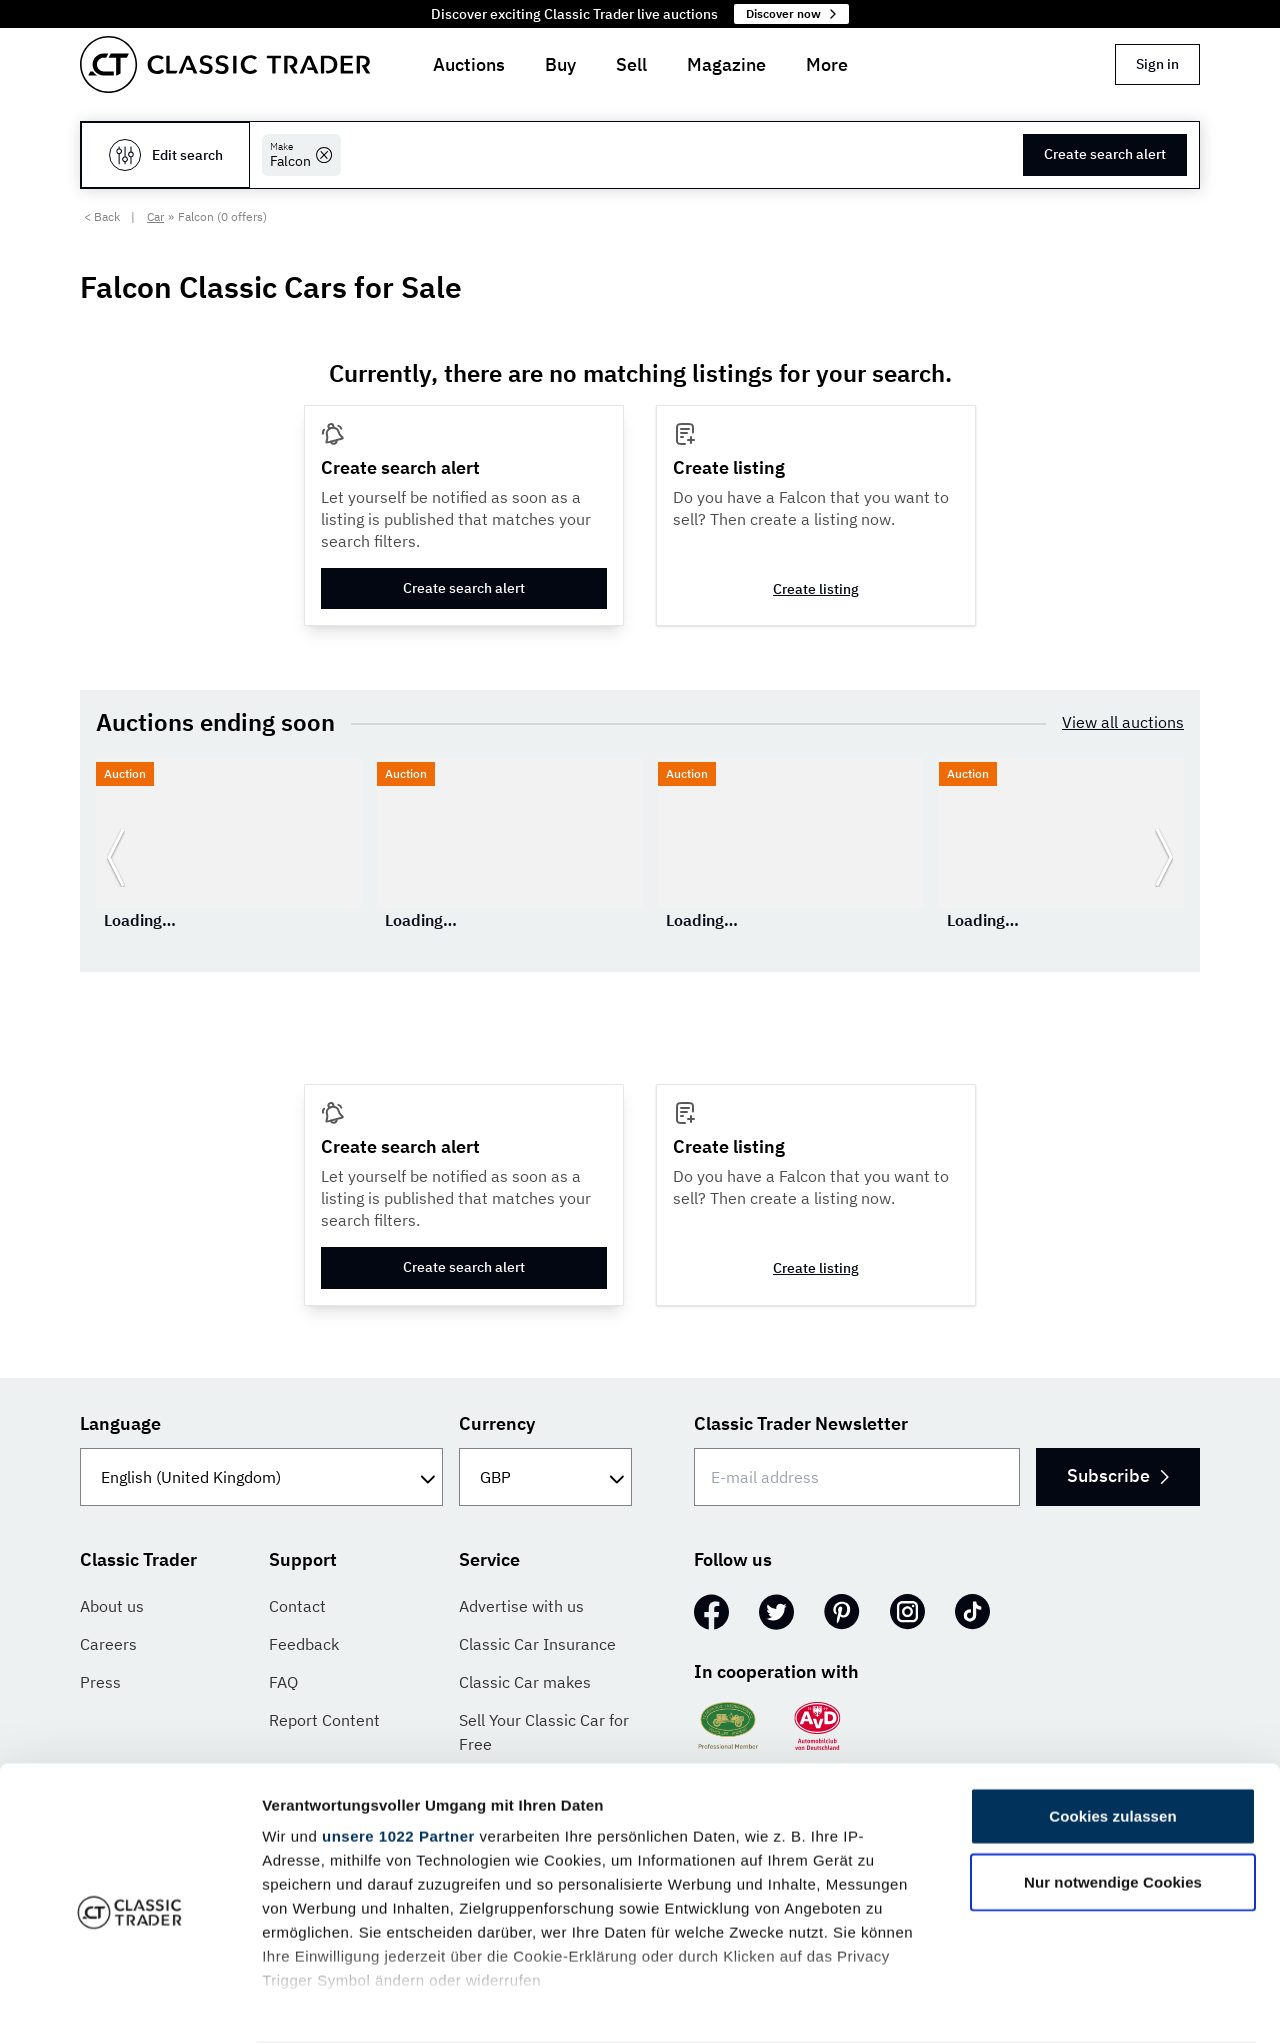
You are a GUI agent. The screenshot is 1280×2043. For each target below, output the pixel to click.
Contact (297, 1606)
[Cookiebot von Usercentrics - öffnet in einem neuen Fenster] (129, 2004)
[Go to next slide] (1164, 857)
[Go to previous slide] (116, 857)
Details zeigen (1063, 2003)
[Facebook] (711, 1612)
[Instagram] (907, 1612)
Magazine (726, 64)
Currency (497, 1423)
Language (120, 1423)
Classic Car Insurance (537, 1644)
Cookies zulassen (1112, 1737)
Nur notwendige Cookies (1113, 1802)
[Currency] (545, 1477)
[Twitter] (776, 1612)
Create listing (816, 589)
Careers (108, 1644)
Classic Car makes (525, 1682)
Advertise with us (521, 1606)
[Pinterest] (842, 1612)
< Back (102, 216)
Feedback (304, 1644)
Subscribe (1116, 1475)
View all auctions (1123, 722)
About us (112, 1606)
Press (100, 1682)
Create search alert (1105, 154)
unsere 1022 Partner (398, 1757)
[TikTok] (972, 1612)
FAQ (283, 1682)
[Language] (261, 1477)
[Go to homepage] (225, 64)
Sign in (1157, 64)
